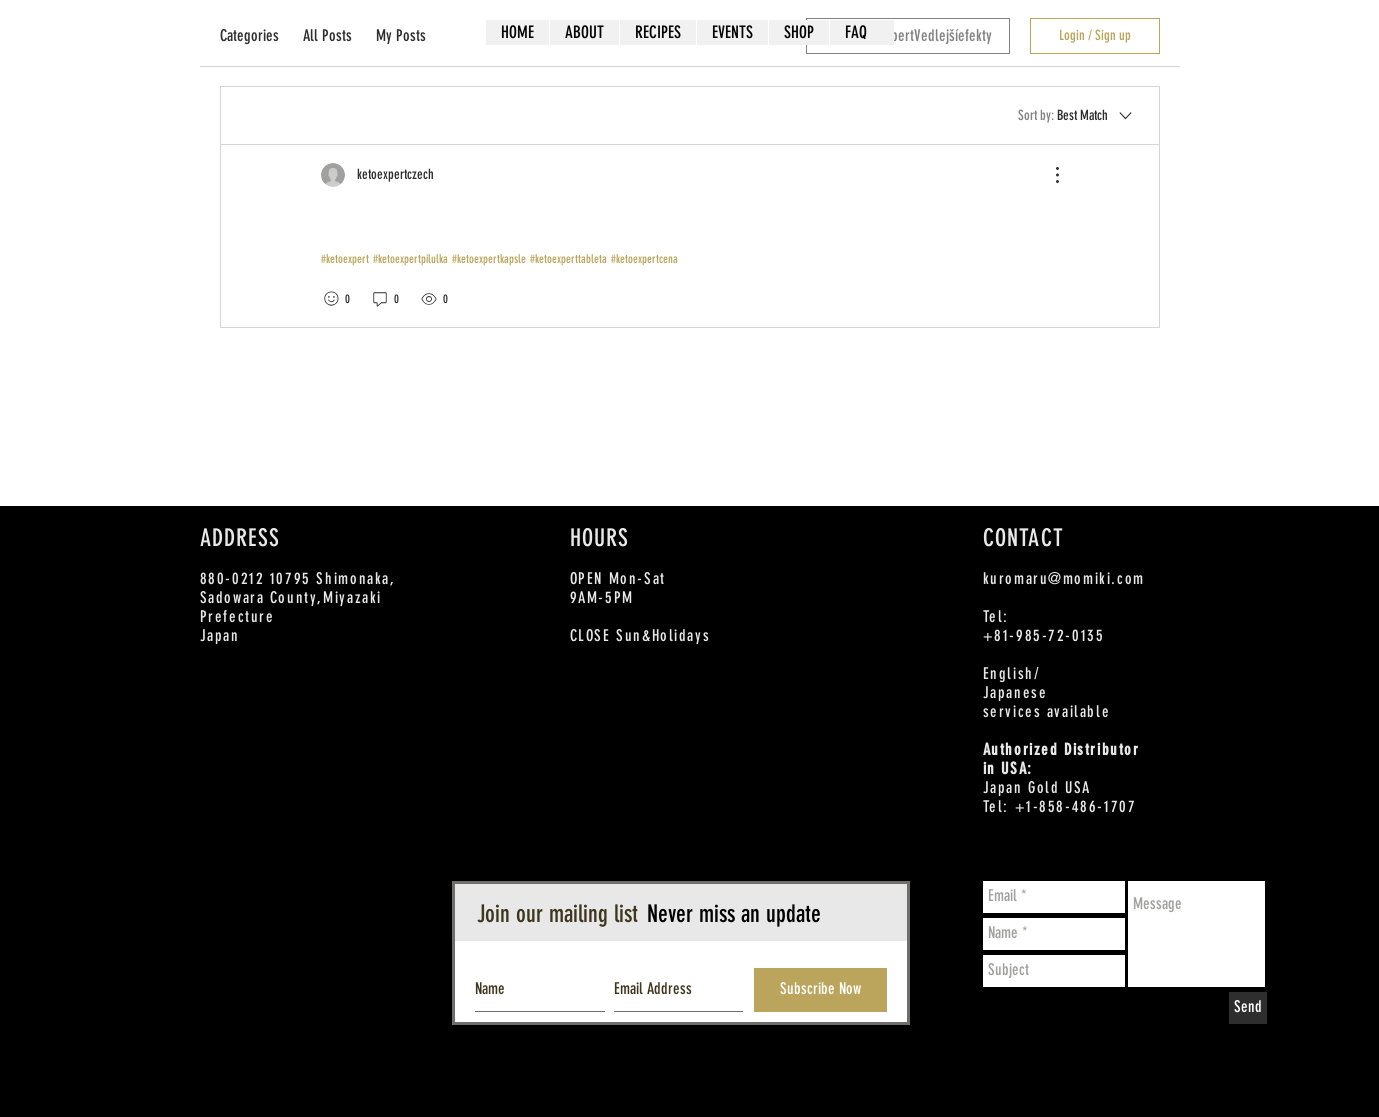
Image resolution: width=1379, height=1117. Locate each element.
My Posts (401, 35)
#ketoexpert (345, 259)
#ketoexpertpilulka (410, 259)
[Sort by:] (1076, 115)
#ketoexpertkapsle (489, 259)
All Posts (327, 35)
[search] (908, 36)
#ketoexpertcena (644, 259)
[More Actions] (1047, 175)
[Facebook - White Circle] (1246, 96)
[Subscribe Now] (820, 990)
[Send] (1248, 1008)
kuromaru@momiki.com (1064, 578)
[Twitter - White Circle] (1281, 96)
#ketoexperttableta (568, 259)
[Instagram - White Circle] (1316, 96)
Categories (249, 35)
